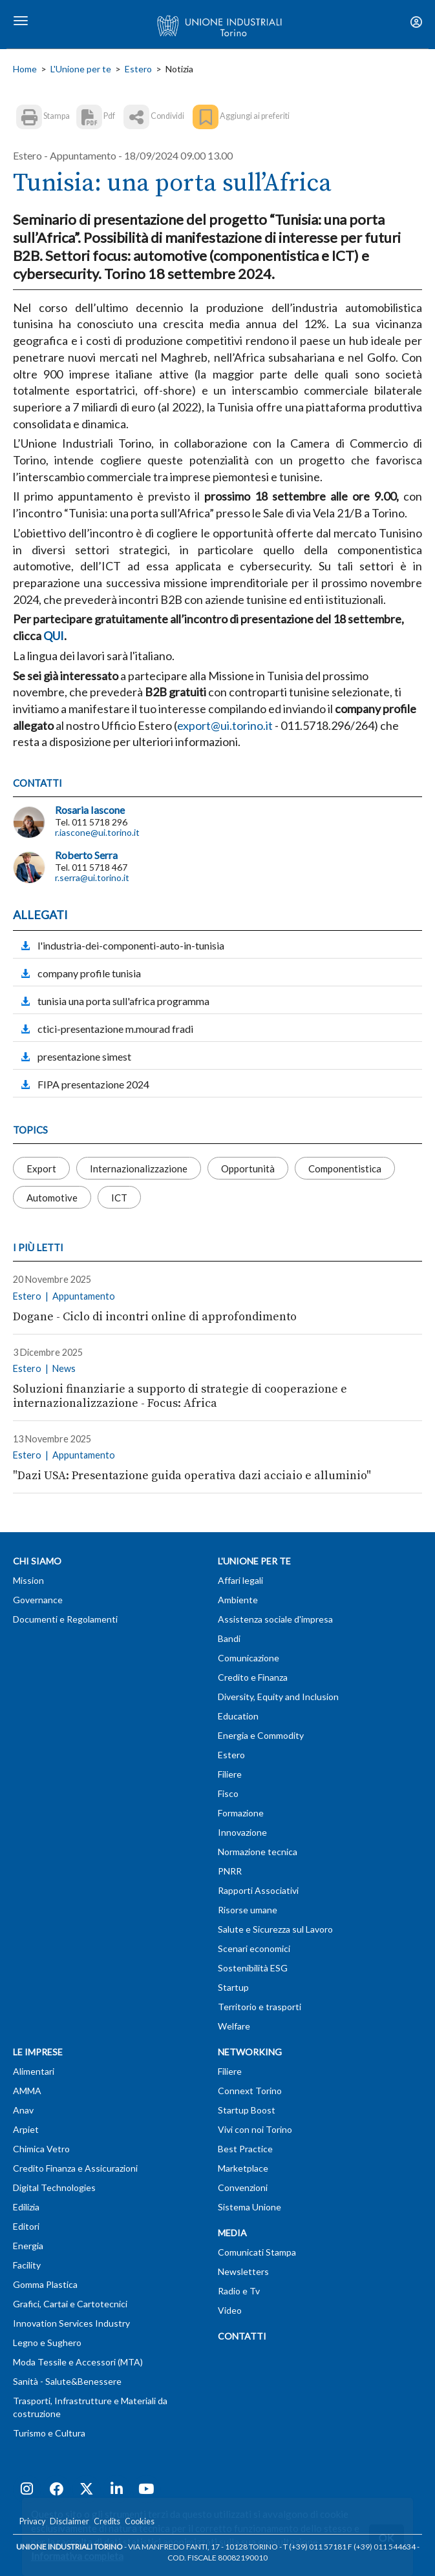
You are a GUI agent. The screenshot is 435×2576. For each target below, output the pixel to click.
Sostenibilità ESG (253, 1967)
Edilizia (26, 2206)
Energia (28, 2245)
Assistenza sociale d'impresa (275, 1619)
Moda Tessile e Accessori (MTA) (78, 2361)
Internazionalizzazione (138, 1168)
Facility (27, 2264)
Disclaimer (69, 2521)
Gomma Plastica (45, 2284)
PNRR (230, 1870)
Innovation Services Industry (71, 2323)
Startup (233, 1987)
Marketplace (243, 2168)
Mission (28, 1580)
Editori (26, 2226)
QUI (53, 635)
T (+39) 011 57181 (314, 2546)
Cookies (139, 2521)
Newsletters (243, 2271)
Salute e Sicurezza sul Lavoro (275, 1929)
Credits (107, 2521)
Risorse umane (247, 1909)
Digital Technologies (54, 2187)
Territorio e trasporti (259, 2006)
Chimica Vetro (41, 2148)
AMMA (27, 2090)
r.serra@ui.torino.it (92, 877)
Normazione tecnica (257, 1851)
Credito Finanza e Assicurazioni (75, 2168)
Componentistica (344, 1168)
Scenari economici (254, 1948)
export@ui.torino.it (225, 725)
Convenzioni (243, 2187)
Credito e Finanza (253, 1677)
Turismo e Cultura (49, 2432)
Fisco (228, 1793)
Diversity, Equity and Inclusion (278, 1696)
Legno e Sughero (47, 2342)
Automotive (52, 1197)
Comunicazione (248, 1657)
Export (41, 1168)
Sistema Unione (249, 2206)
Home (25, 68)
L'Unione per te (80, 68)
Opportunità (248, 1168)
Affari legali (240, 1580)
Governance (38, 1599)
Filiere (230, 1774)
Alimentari (33, 2071)
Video (230, 2310)
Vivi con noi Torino (255, 2129)
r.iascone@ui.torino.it (97, 832)
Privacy (32, 2521)
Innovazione (242, 1832)
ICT (119, 1197)
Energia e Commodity (261, 1735)
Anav (23, 2109)
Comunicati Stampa (257, 2252)
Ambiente (238, 1599)
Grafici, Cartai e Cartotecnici (70, 2303)
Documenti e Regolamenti (65, 1619)
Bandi (229, 1638)
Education (238, 1715)
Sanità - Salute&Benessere (67, 2381)
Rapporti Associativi (258, 1890)
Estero (138, 68)
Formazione (241, 1812)
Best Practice (245, 2148)
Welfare (234, 2025)
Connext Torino (250, 2090)
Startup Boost (246, 2109)
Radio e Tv (239, 2290)
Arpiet (26, 2129)
